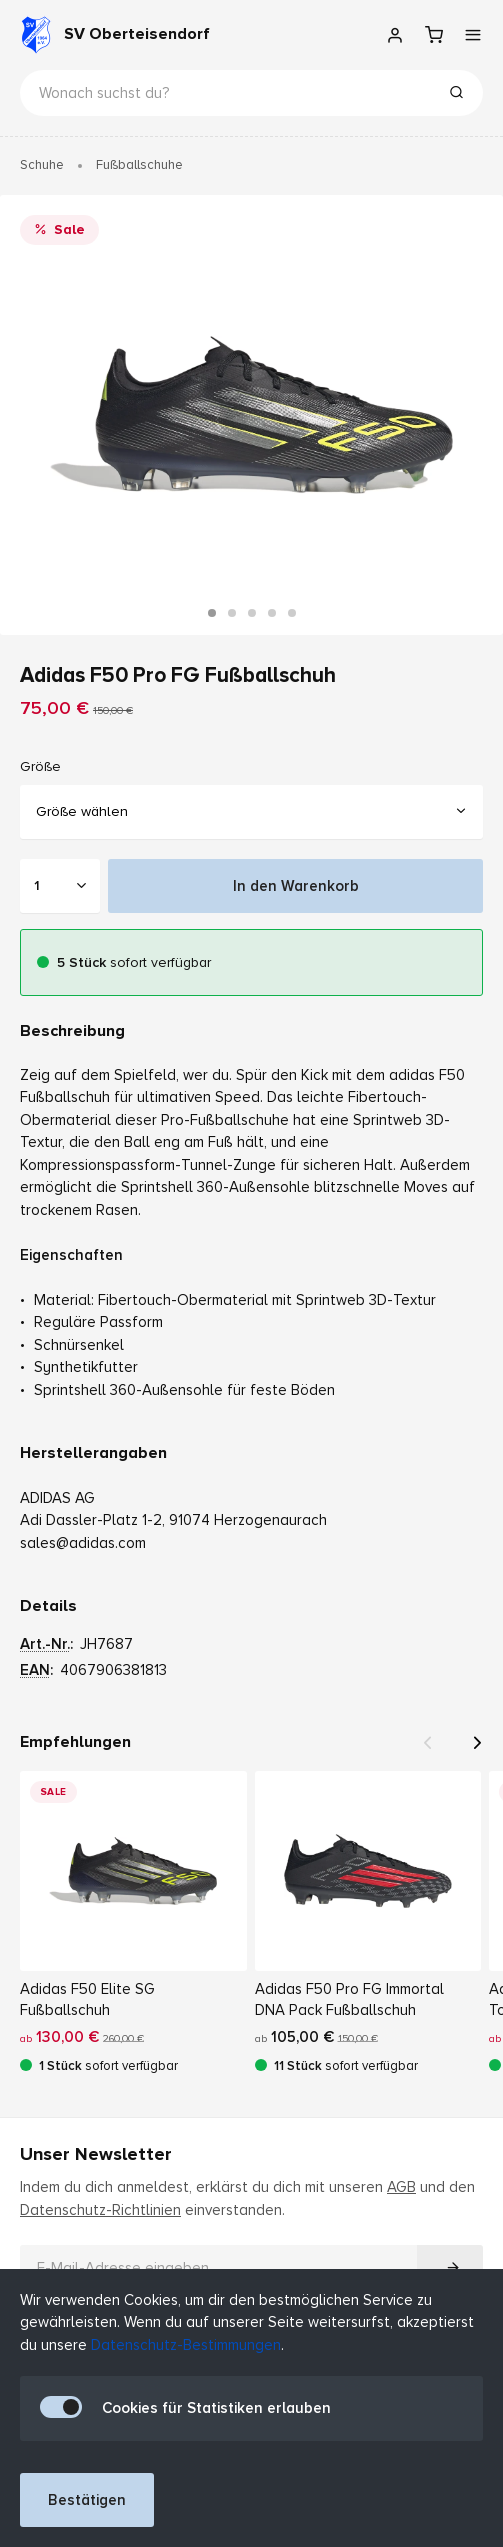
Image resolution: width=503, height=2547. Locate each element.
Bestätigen (87, 2500)
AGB (401, 2187)
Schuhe (42, 165)
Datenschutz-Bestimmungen (186, 2345)
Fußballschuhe (139, 165)
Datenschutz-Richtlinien (100, 2210)
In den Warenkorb (296, 885)
